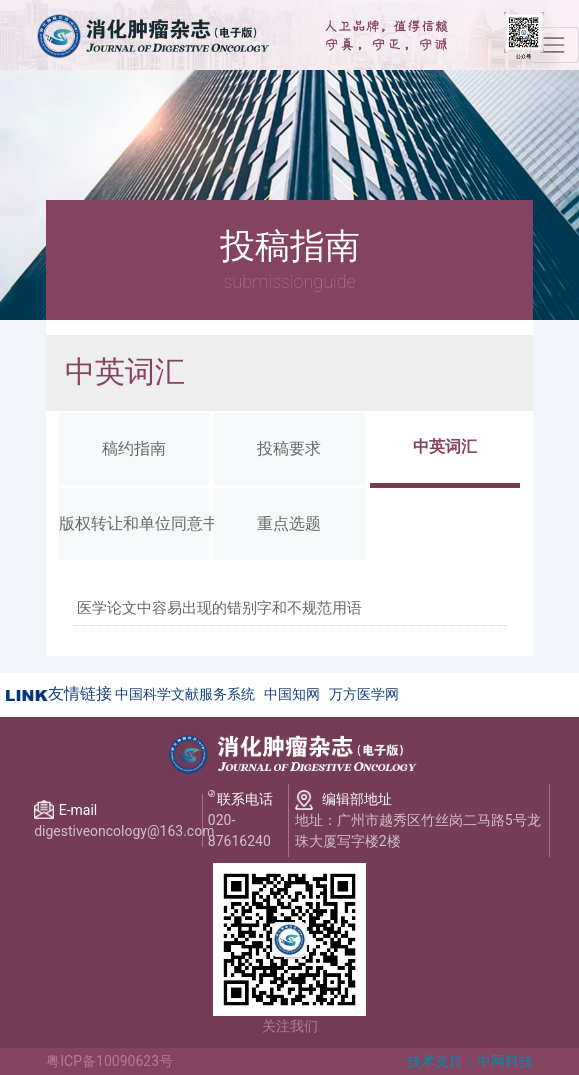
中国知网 (292, 694)
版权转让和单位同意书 (134, 523)
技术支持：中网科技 (470, 1061)
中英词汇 (445, 446)
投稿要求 (289, 448)
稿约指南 (134, 448)
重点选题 (289, 523)
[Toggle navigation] (554, 44)
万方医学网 (364, 694)
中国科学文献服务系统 (185, 694)
